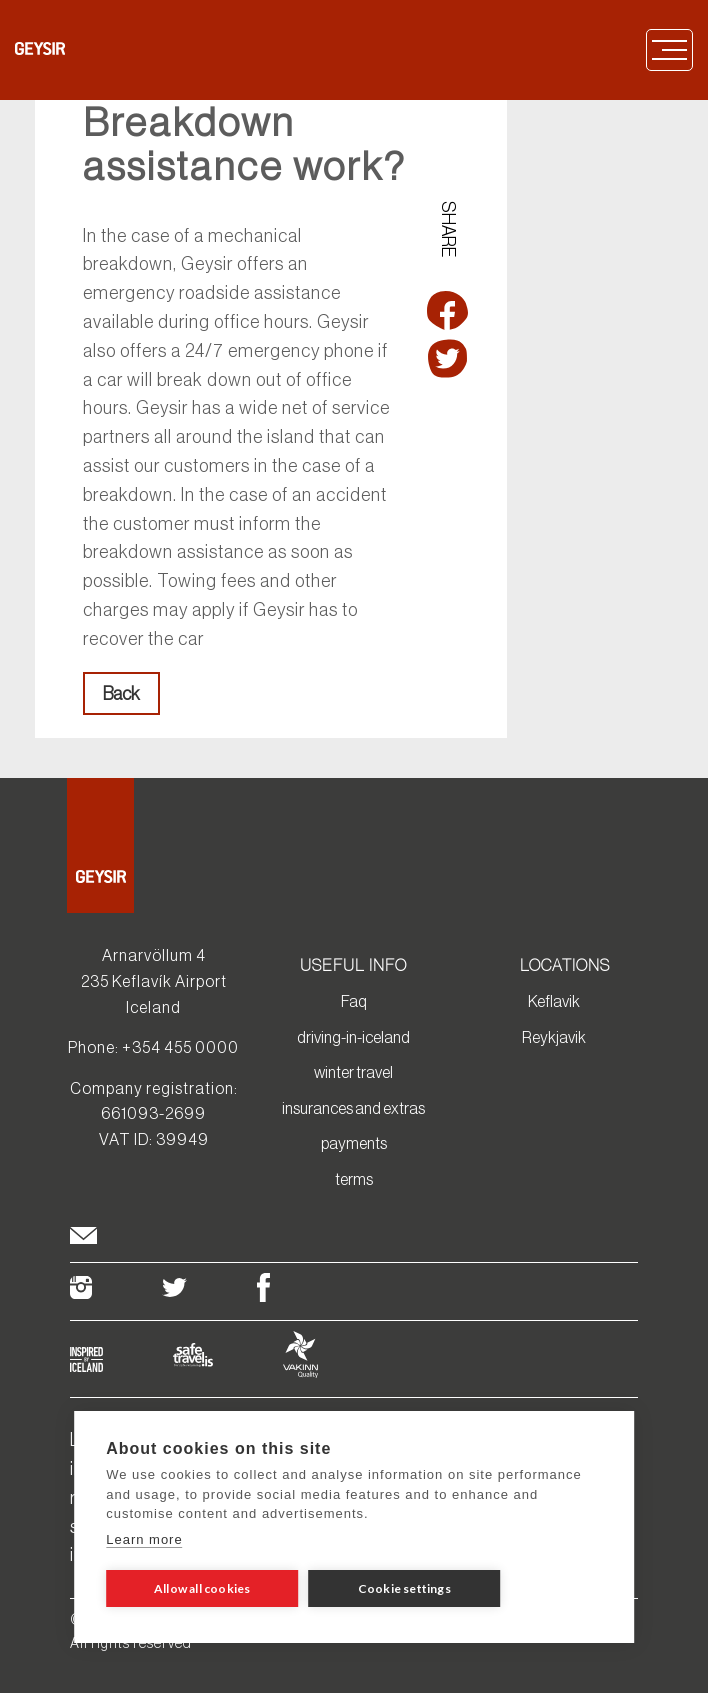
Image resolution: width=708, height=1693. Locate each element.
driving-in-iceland (353, 1037)
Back (121, 694)
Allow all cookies (202, 1588)
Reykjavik (554, 1037)
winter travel (353, 1072)
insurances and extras (353, 1108)
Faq (354, 1001)
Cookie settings (404, 1588)
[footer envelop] (83, 1238)
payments (354, 1143)
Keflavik (554, 1001)
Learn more (144, 1539)
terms (354, 1179)
